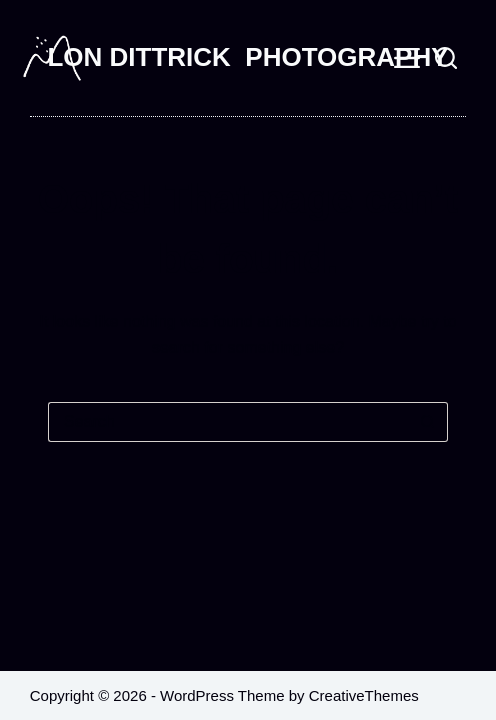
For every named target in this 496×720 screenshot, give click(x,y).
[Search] (446, 58)
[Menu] (407, 58)
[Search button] (428, 422)
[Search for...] (228, 422)
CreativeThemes (364, 695)
